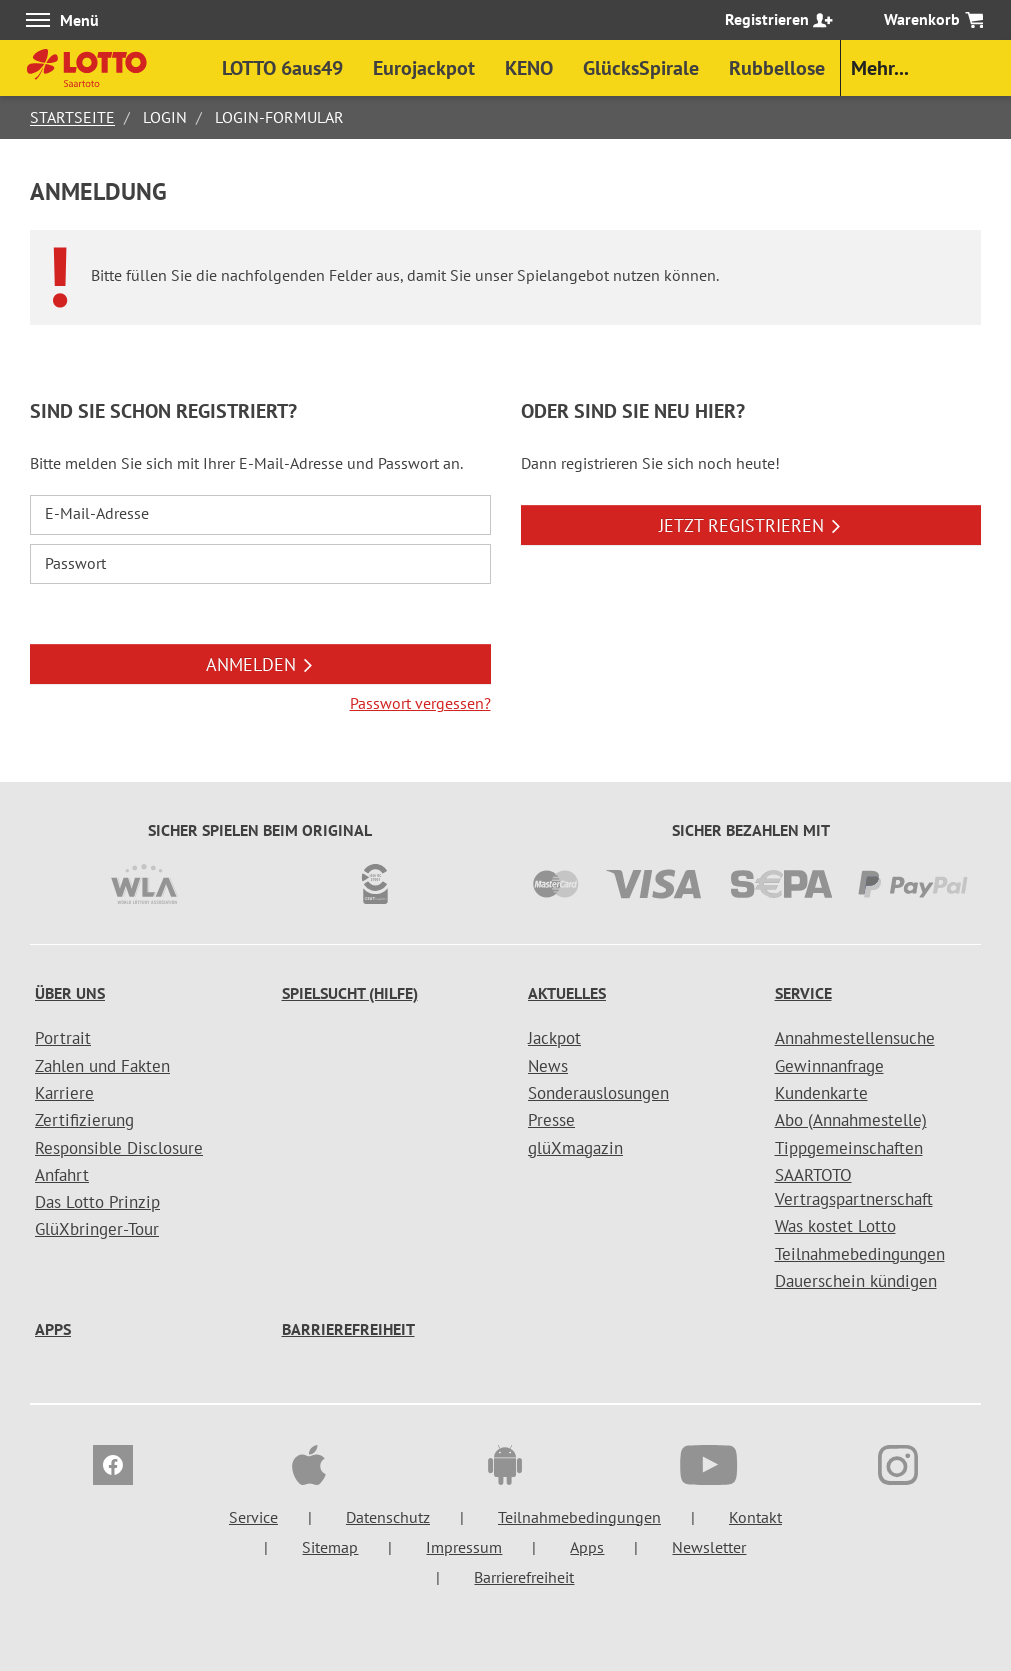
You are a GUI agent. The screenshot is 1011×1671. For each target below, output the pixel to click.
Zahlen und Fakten (102, 1066)
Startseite (72, 117)
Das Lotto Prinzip (97, 1202)
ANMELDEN (260, 664)
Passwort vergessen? (420, 703)
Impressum (464, 1547)
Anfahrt (62, 1175)
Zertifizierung (84, 1120)
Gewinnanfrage (829, 1066)
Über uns (70, 993)
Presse (551, 1120)
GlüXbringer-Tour (97, 1229)
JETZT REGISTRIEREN (750, 525)
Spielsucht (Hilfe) (350, 993)
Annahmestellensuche (855, 1038)
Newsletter (709, 1547)
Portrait (63, 1038)
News (548, 1066)
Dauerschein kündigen (856, 1281)
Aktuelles (567, 993)
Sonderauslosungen (598, 1093)
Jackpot (554, 1038)
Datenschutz (388, 1517)
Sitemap (330, 1547)
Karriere (64, 1093)
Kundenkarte (821, 1093)
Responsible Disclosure (119, 1148)
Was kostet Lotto (835, 1226)
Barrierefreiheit (348, 1329)
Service (803, 993)
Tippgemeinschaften (849, 1148)
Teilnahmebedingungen (860, 1254)
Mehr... (880, 68)
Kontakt (755, 1517)
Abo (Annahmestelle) (851, 1120)
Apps (53, 1329)
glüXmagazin (575, 1148)
